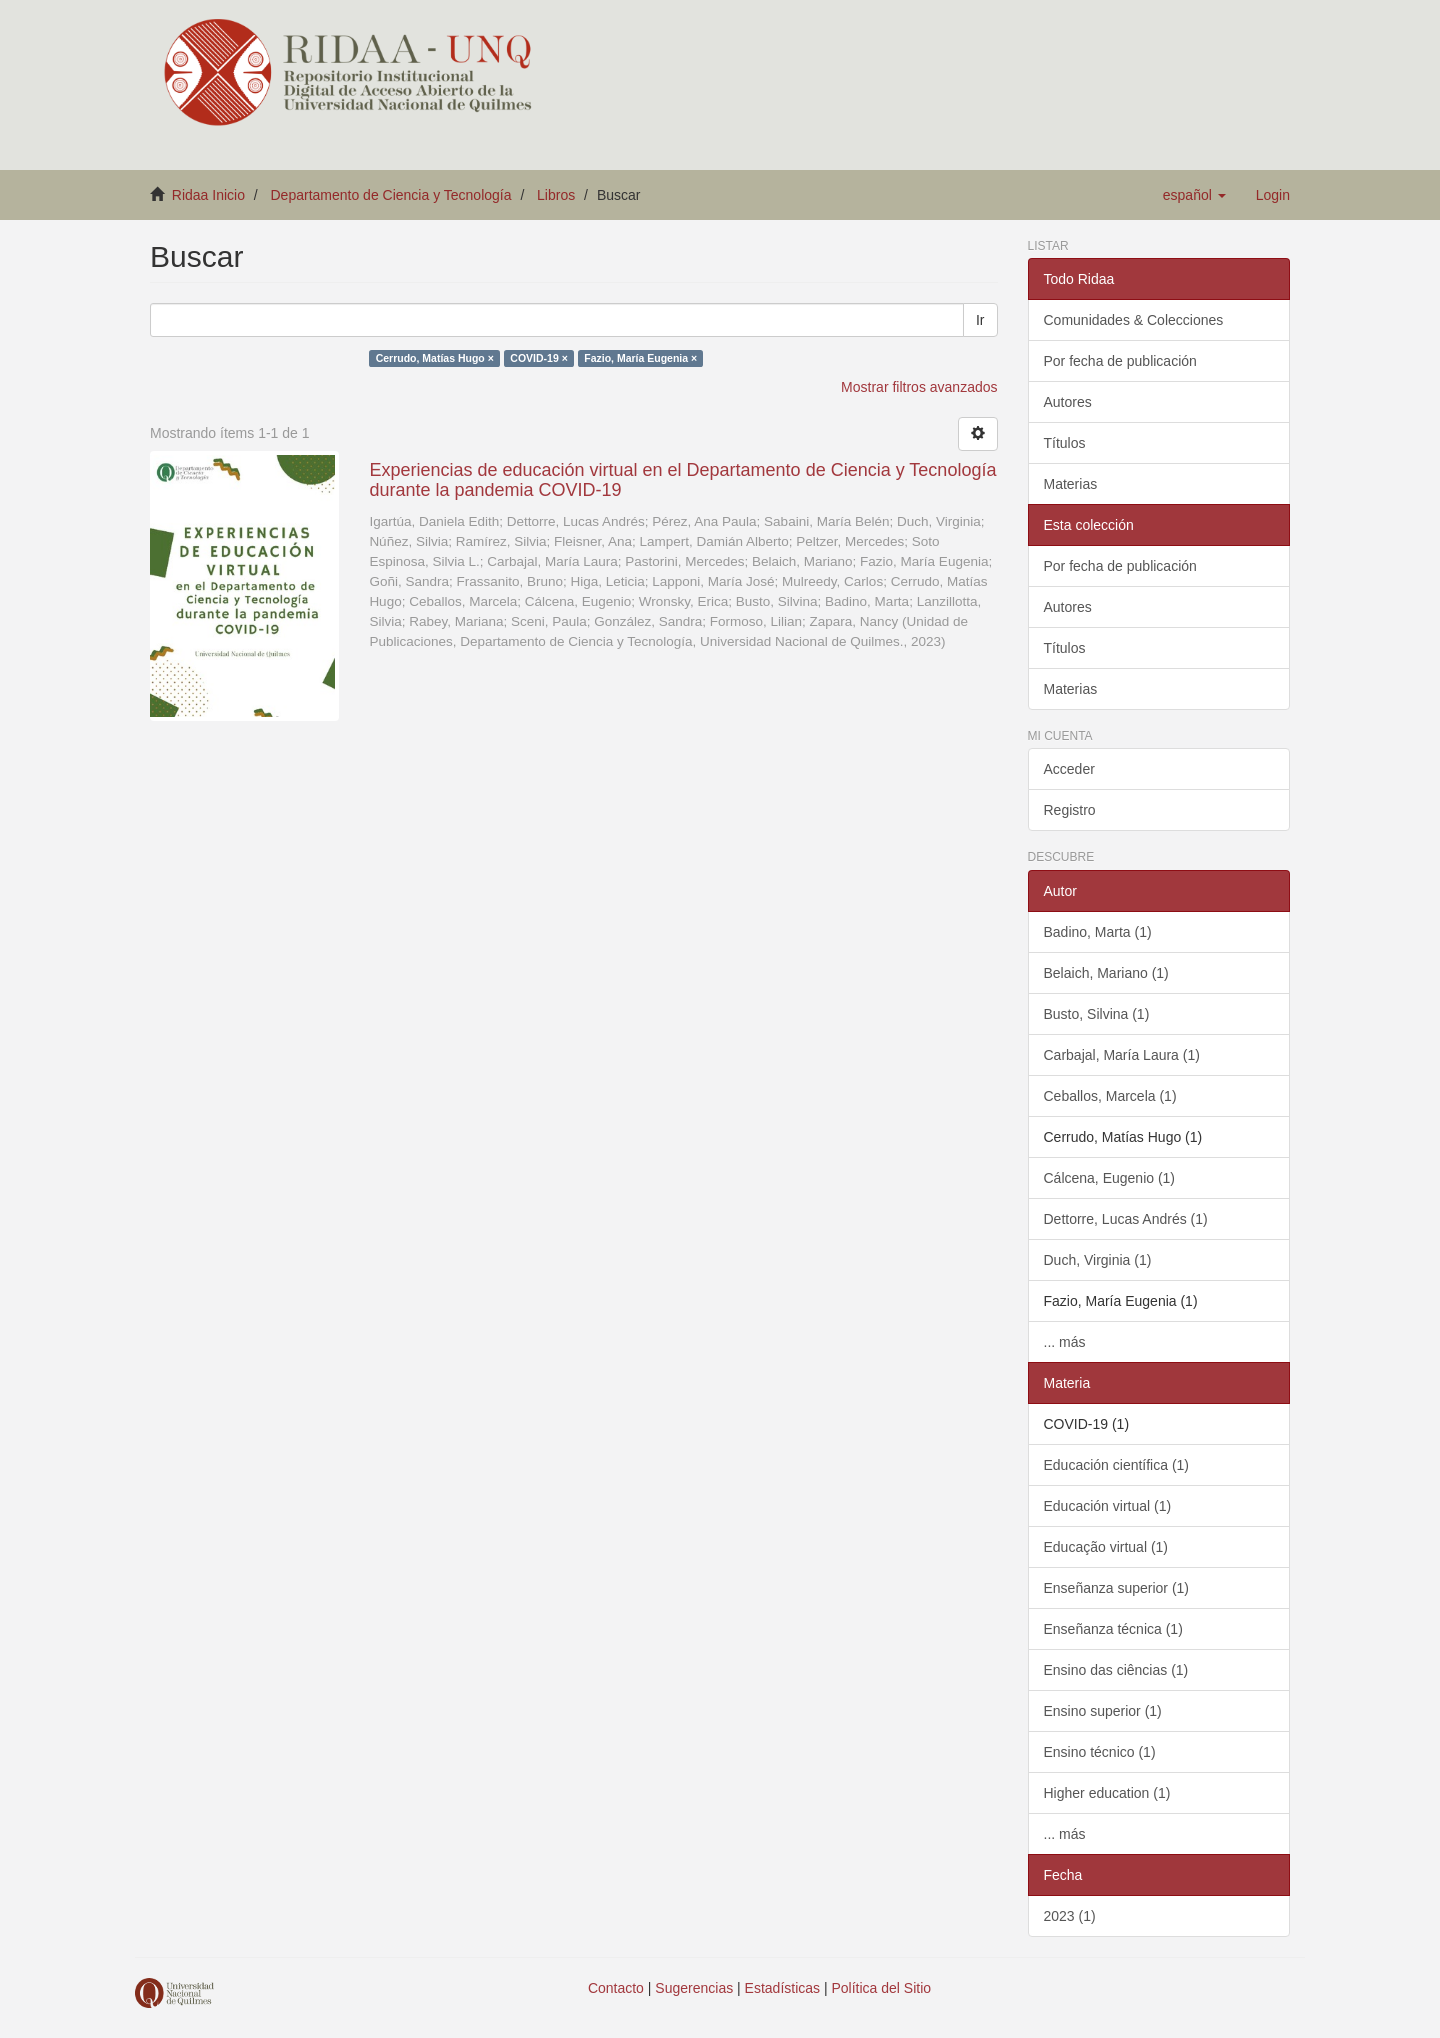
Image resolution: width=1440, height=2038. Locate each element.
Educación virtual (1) (1108, 1506)
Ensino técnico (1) (1100, 1752)
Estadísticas (782, 1988)
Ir (980, 320)
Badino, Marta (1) (1098, 932)
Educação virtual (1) (1106, 1547)
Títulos (1065, 443)
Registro (1070, 810)
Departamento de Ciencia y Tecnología (391, 195)
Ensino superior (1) (1103, 1711)
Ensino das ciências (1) (1116, 1670)
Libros (556, 195)
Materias (1071, 484)
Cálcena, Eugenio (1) (1110, 1178)
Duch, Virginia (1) (1098, 1260)
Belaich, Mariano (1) (1106, 973)
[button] (1194, 195)
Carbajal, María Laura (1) (1122, 1055)
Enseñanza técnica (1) (1113, 1629)
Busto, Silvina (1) (1097, 1014)
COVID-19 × (538, 358)
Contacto (616, 1988)
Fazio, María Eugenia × (640, 358)
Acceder (1069, 769)
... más (1065, 1342)
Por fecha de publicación (1120, 361)
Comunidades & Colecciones (1134, 320)
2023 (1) (1070, 1916)
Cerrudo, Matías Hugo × (435, 358)
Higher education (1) (1107, 1793)
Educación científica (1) (1117, 1465)
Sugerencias (694, 1988)
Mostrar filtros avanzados (919, 387)
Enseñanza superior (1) (1117, 1588)
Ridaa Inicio (208, 195)
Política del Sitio (882, 1988)
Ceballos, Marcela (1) (1110, 1096)
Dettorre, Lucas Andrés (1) (1126, 1219)
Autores (1068, 402)
